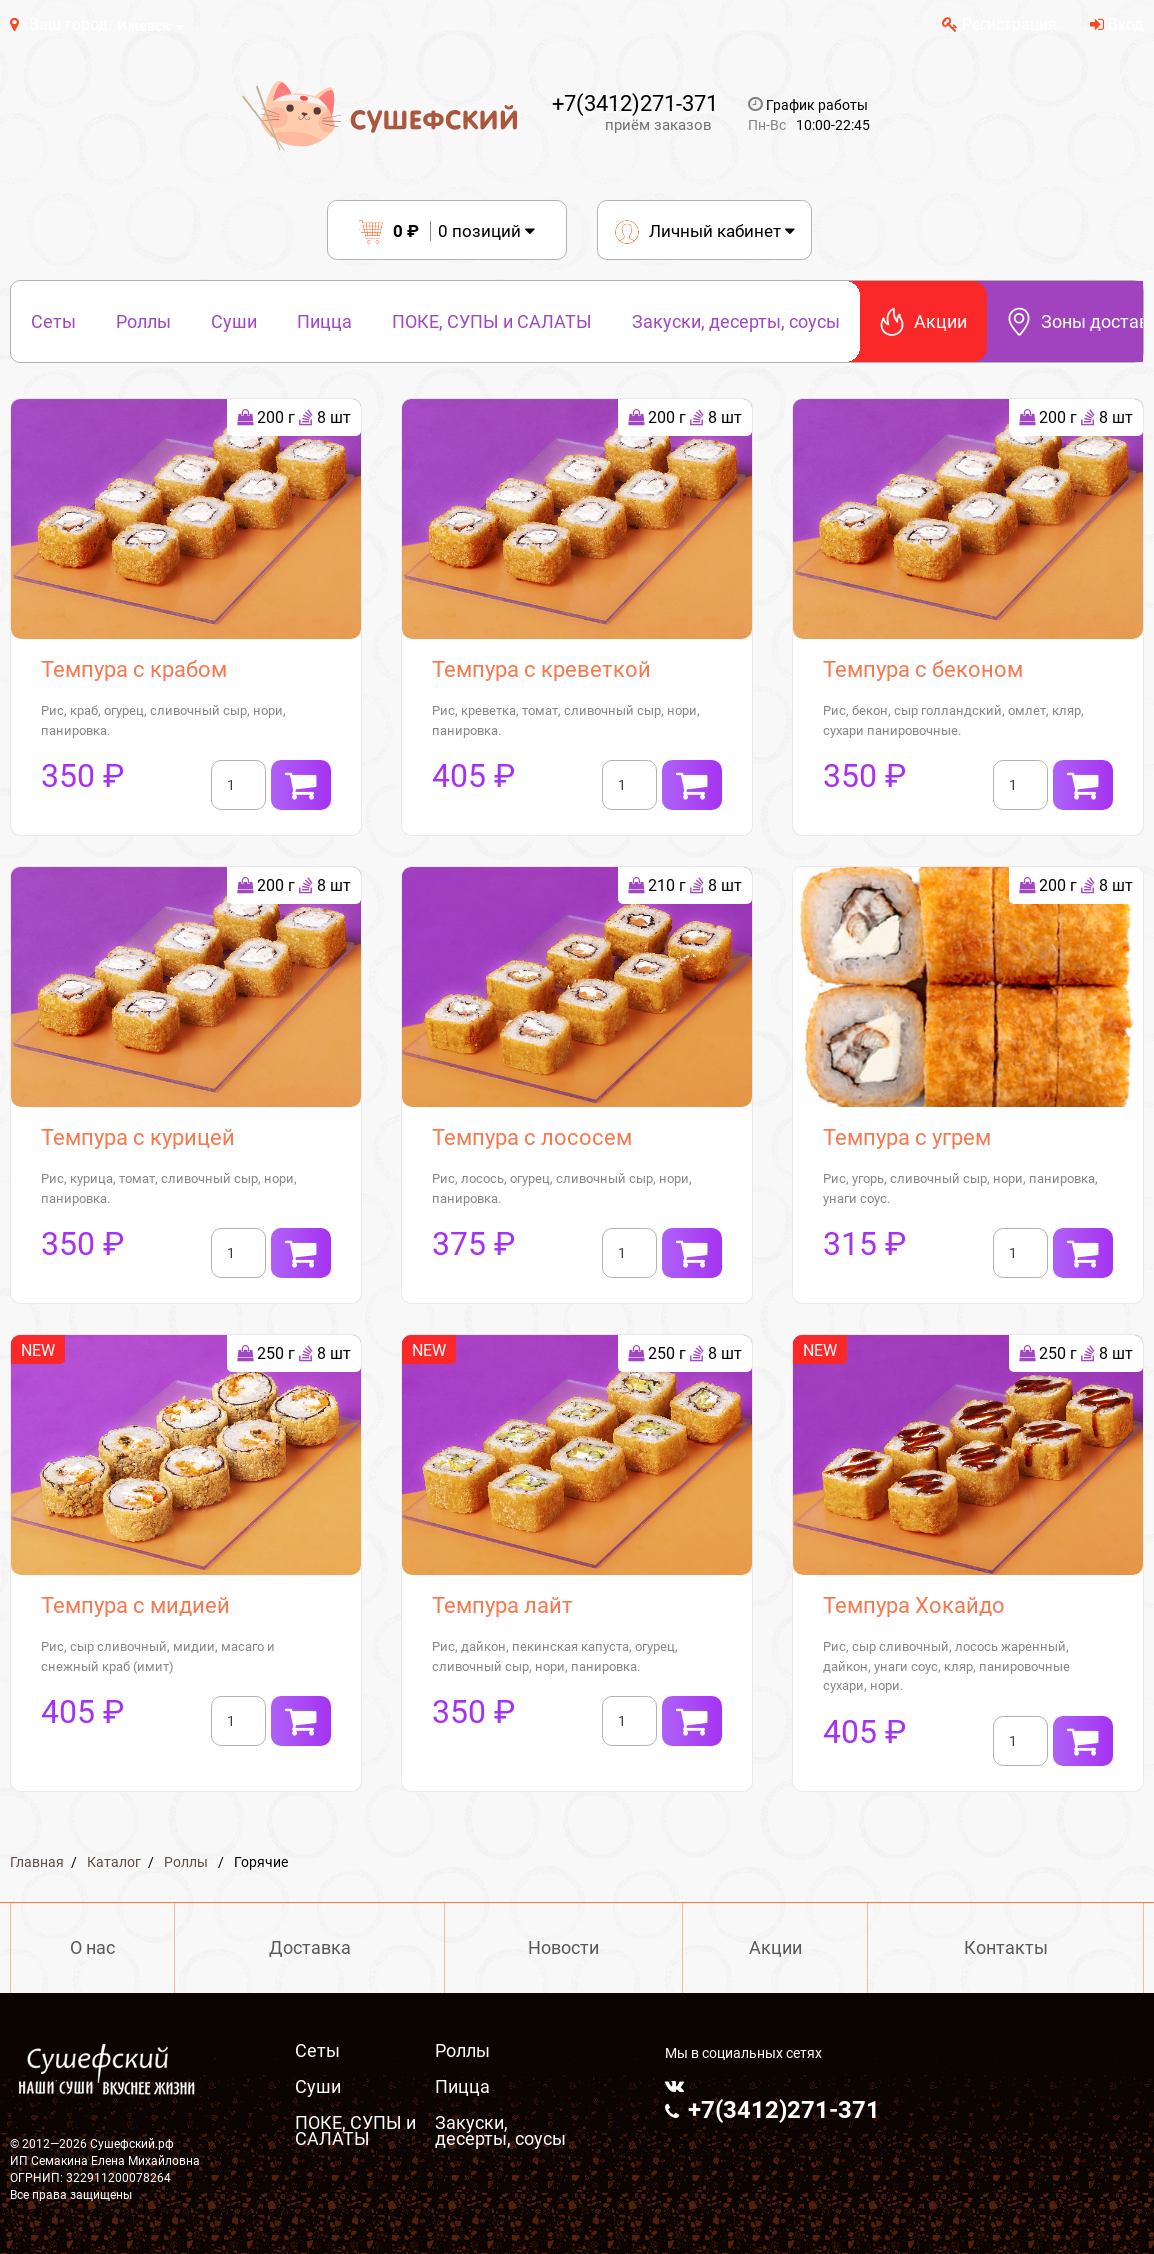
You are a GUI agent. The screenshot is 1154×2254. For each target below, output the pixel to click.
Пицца (324, 321)
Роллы (143, 321)
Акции (923, 321)
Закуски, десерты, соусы (736, 321)
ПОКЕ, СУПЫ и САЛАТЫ (492, 321)
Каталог (114, 1862)
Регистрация (999, 24)
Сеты (53, 321)
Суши (234, 321)
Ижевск (143, 26)
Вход (1117, 24)
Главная (37, 1862)
